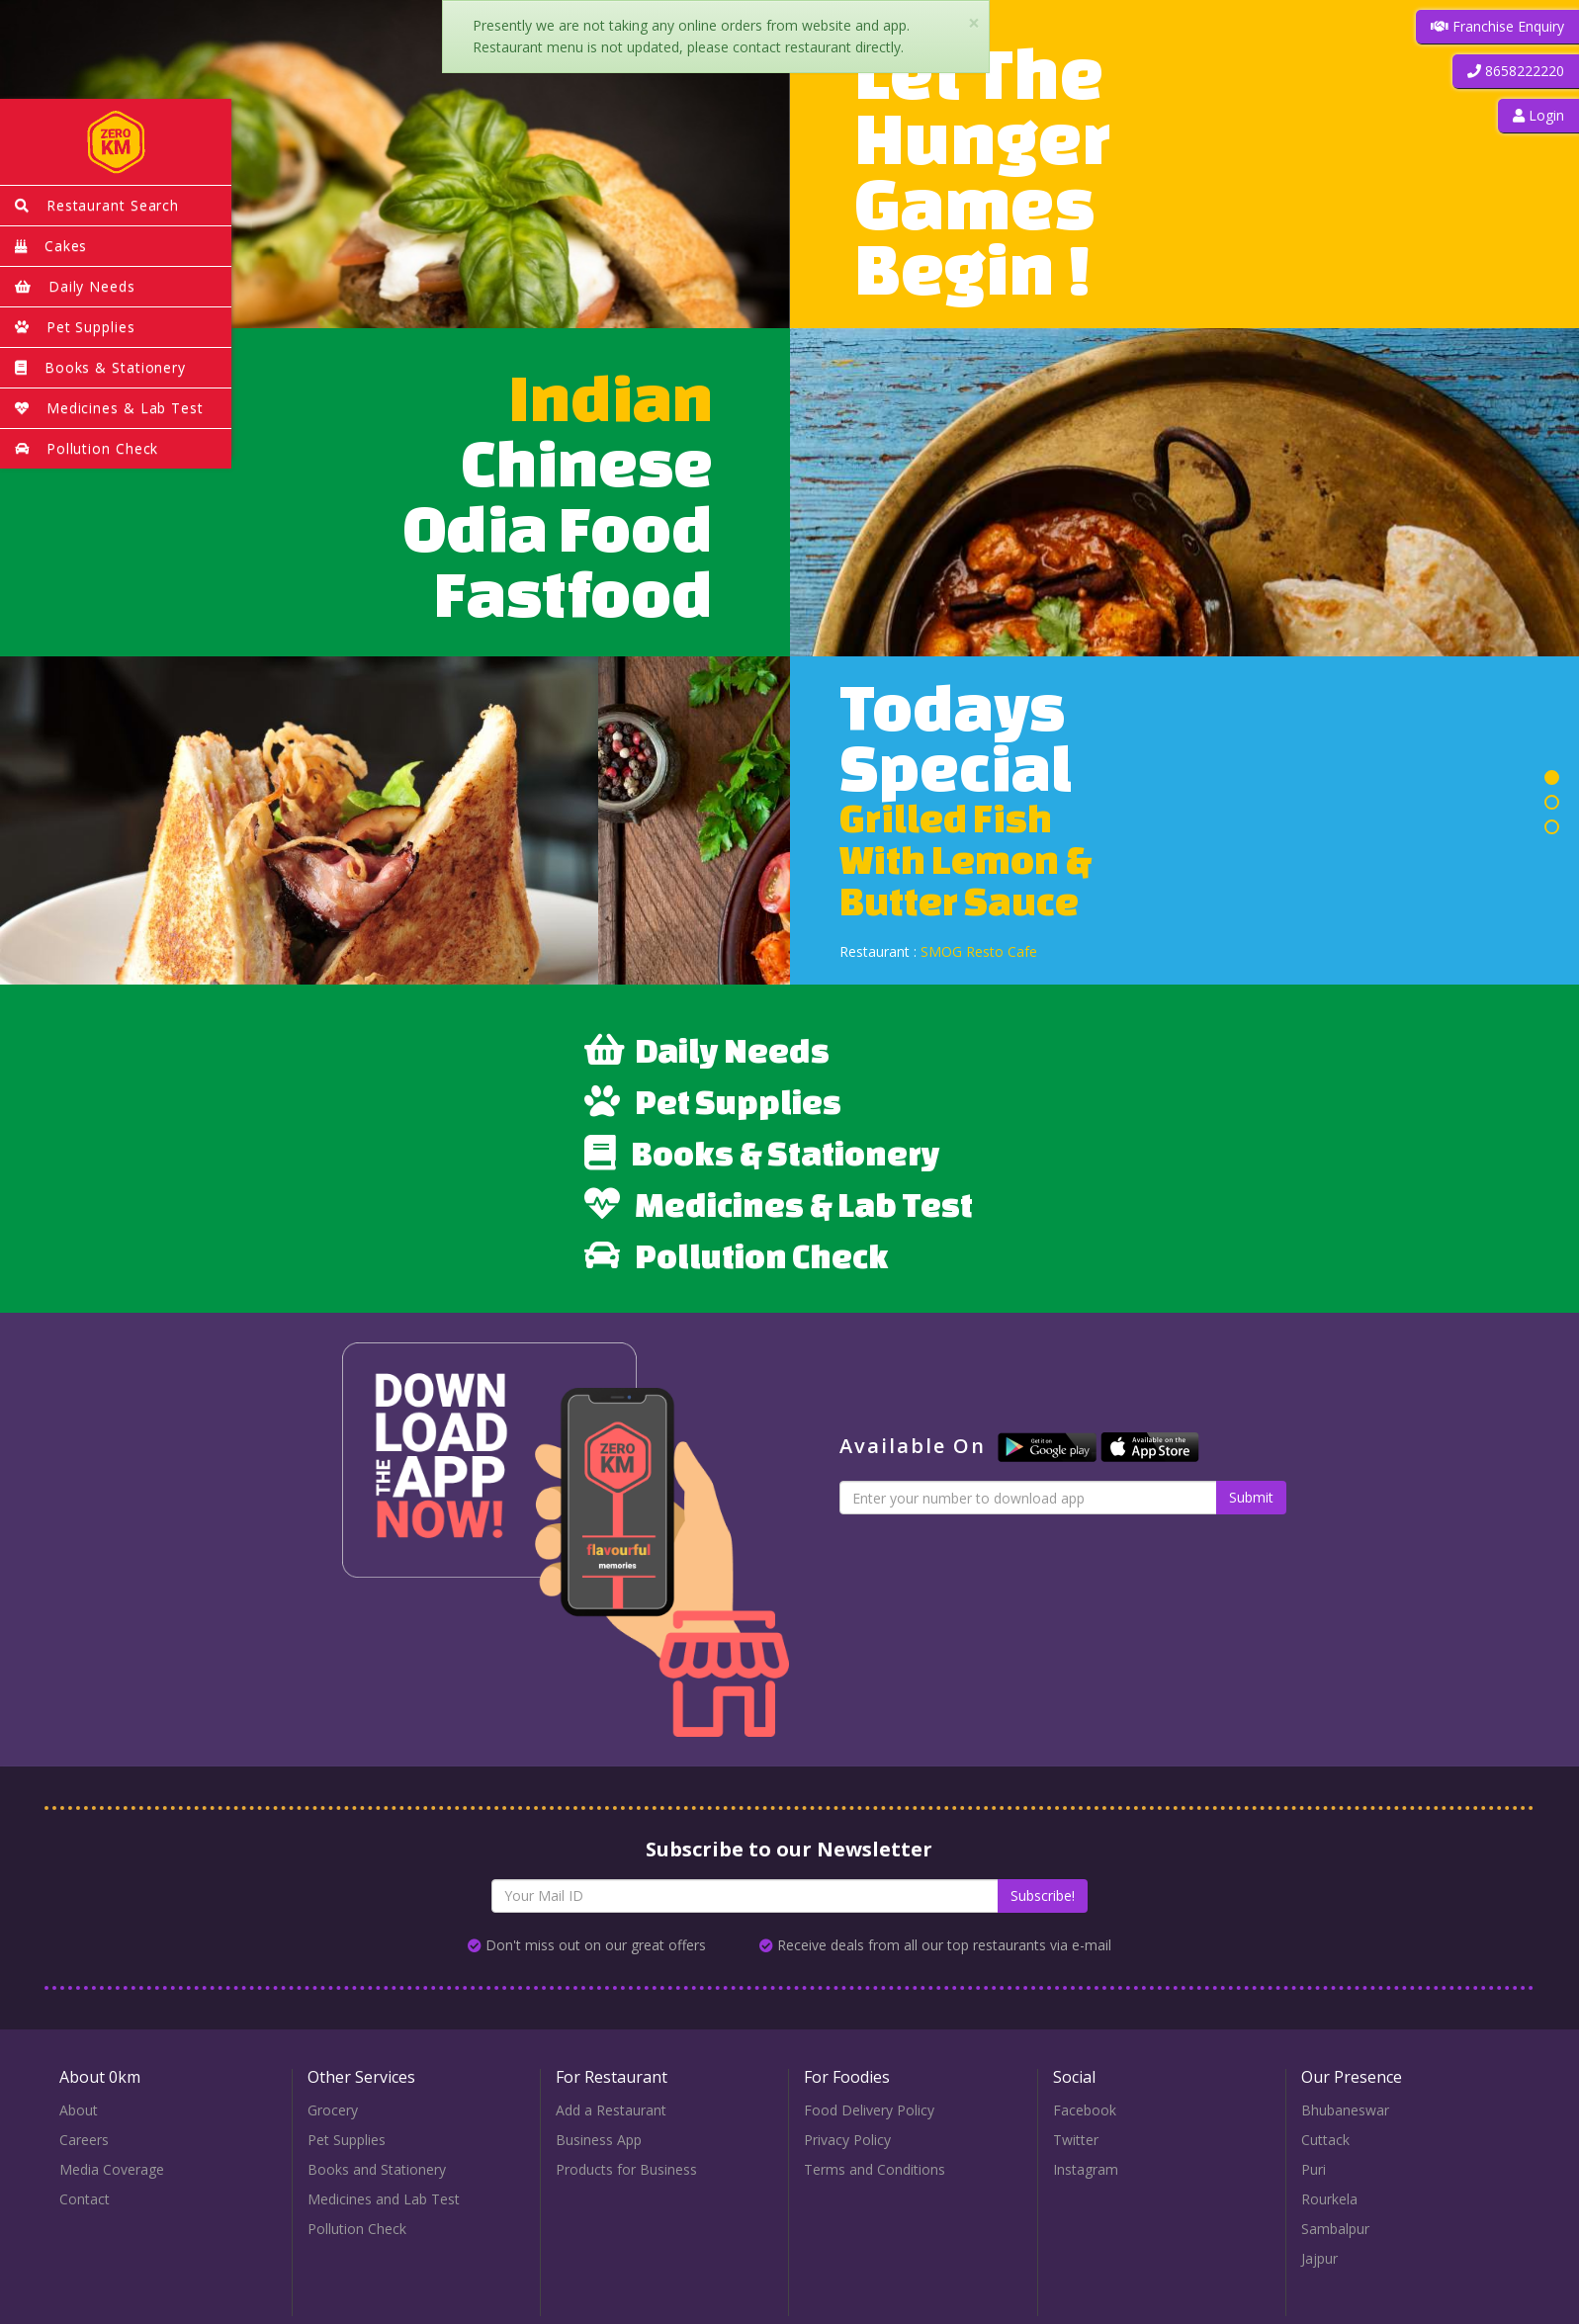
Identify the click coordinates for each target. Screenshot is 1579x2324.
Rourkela (1329, 2199)
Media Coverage (111, 2169)
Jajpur (1319, 2258)
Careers (84, 2139)
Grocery (332, 2110)
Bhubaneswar (1345, 2110)
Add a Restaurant (611, 2110)
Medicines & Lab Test (778, 1204)
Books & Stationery (762, 1152)
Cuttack (1325, 2139)
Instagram (1085, 2169)
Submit (1251, 1497)
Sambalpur (1335, 2228)
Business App (599, 2139)
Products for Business (626, 2169)
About (78, 2110)
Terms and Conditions (874, 2169)
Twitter (1075, 2139)
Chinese (587, 462)
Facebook (1084, 2110)
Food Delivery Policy (869, 2110)
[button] (1515, 70)
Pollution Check (736, 1255)
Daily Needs (707, 1050)
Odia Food (558, 527)
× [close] (974, 23)
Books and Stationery (376, 2169)
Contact (84, 2199)
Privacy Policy (847, 2139)
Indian (611, 397)
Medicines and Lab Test (383, 2199)
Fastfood (573, 593)
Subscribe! (1042, 1895)
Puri (1313, 2169)
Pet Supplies (712, 1101)
